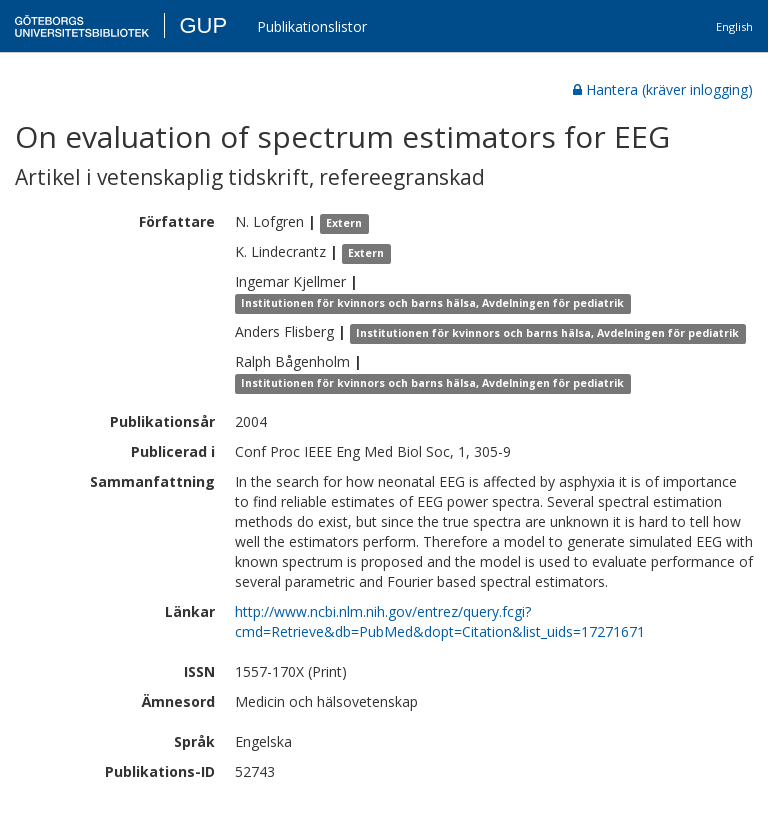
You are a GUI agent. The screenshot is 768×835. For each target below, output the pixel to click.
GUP (203, 25)
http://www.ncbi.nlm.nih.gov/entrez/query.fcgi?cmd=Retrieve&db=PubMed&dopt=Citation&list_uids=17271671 (440, 621)
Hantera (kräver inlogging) (663, 89)
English (734, 26)
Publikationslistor (312, 26)
